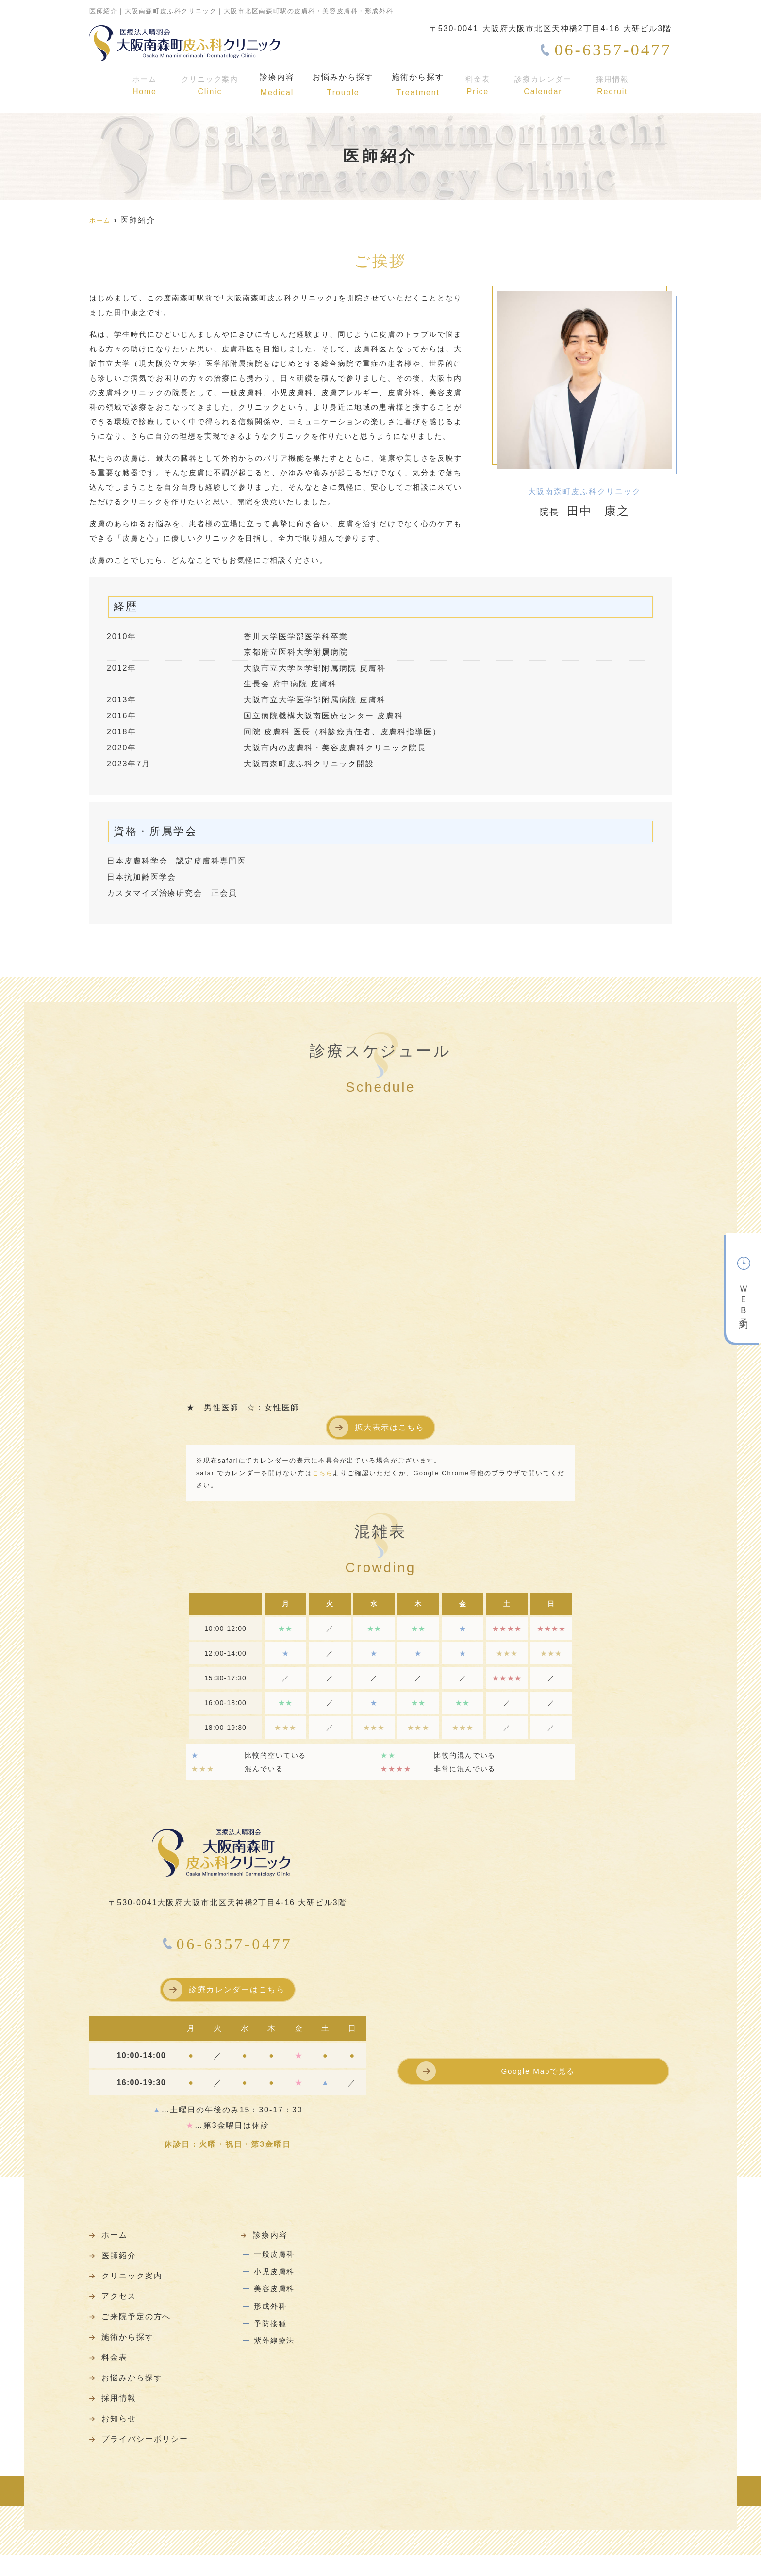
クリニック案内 (206, 85)
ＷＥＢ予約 (743, 1286)
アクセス (121, 2303)
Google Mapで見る (537, 2073)
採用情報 (614, 85)
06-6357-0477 (228, 1944)
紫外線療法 (276, 2359)
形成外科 (271, 2318)
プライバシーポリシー (150, 2459)
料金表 (481, 85)
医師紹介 (121, 2258)
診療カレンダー (545, 85)
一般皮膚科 (276, 2257)
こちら (322, 1473)
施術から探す (421, 85)
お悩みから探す (344, 85)
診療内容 (275, 85)
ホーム (142, 85)
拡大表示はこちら (389, 1427)
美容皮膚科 (276, 2298)
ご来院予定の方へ (140, 2325)
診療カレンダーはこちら (236, 1989)
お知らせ (121, 2437)
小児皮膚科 (276, 2278)
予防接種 (271, 2339)
